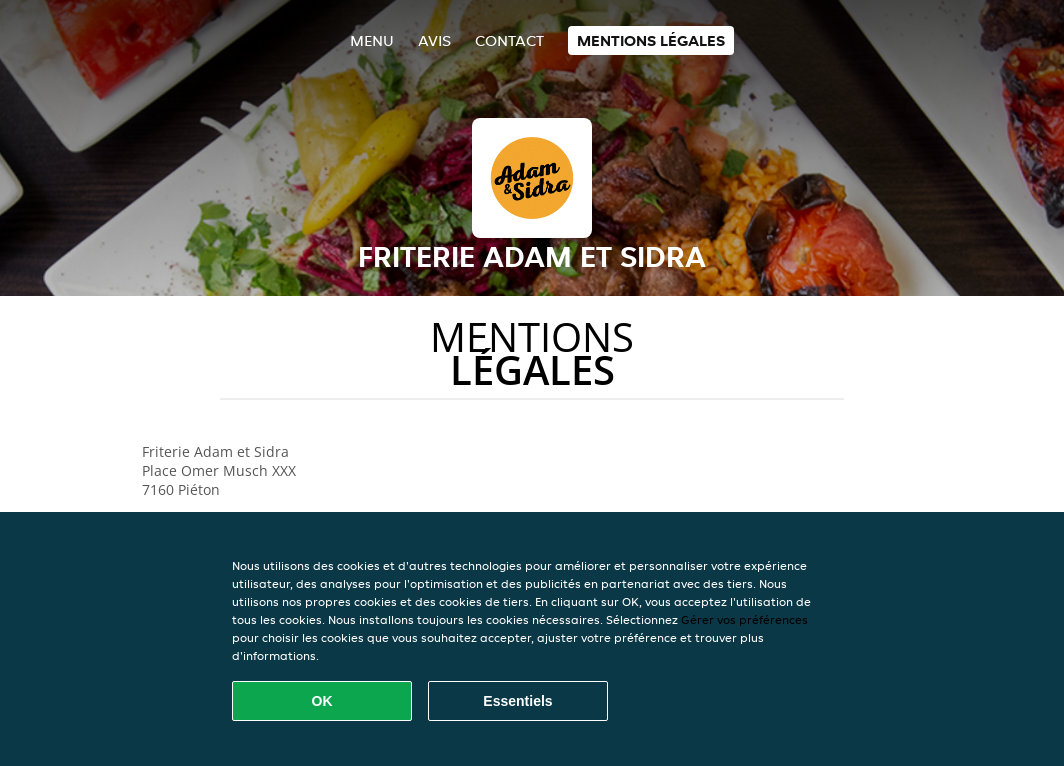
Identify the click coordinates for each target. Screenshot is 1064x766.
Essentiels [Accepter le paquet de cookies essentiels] (517, 701)
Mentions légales (651, 40)
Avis (434, 40)
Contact (509, 40)
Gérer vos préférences (744, 619)
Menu (372, 40)
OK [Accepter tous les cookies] (322, 701)
